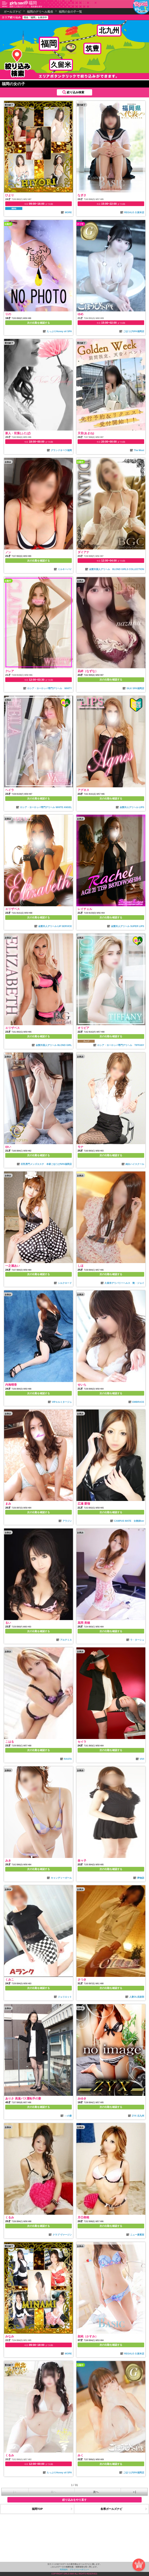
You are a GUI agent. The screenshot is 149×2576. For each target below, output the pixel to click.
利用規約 (64, 2569)
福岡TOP (37, 2508)
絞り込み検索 (75, 92)
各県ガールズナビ (111, 2508)
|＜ (15, 2491)
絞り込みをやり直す (74, 2499)
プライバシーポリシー (79, 2569)
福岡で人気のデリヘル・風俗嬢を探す (26, 6)
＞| (134, 2491)
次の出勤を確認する (38, 322)
